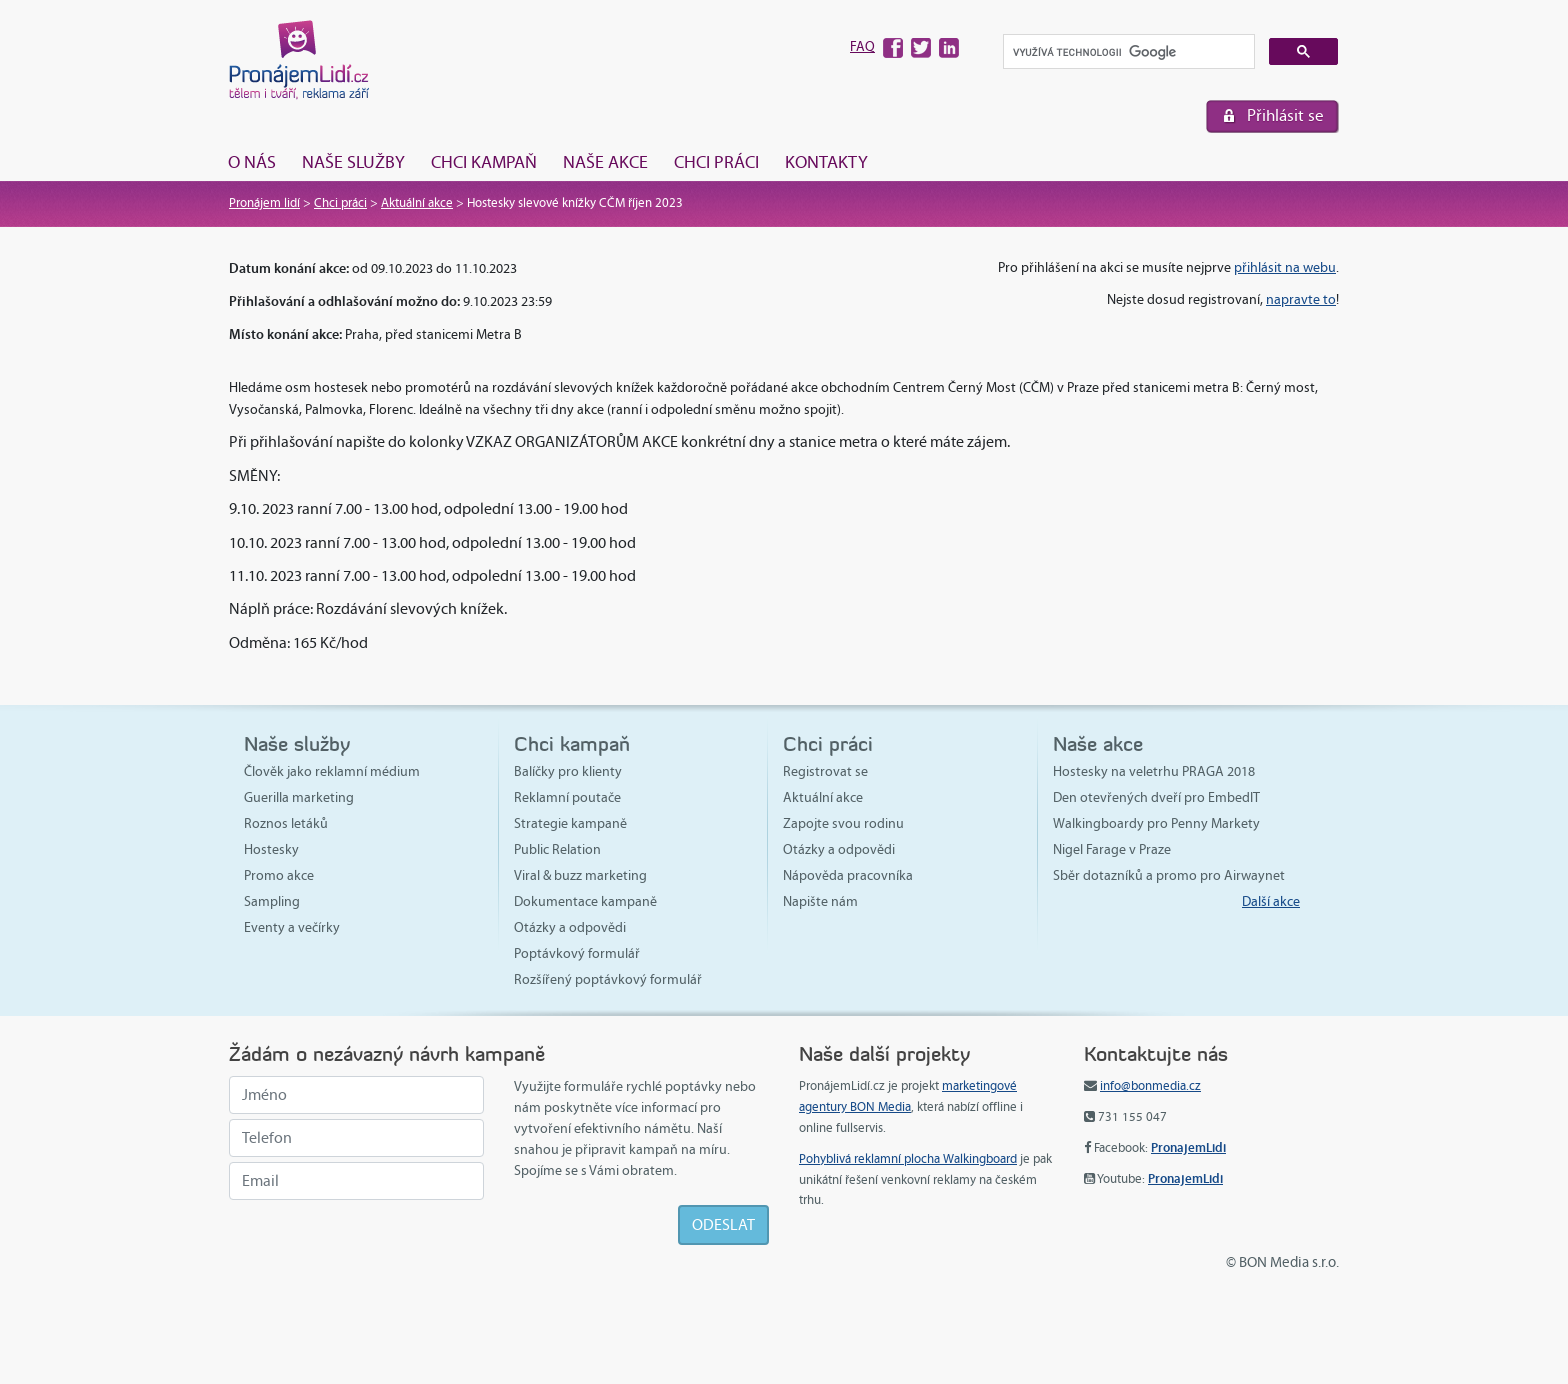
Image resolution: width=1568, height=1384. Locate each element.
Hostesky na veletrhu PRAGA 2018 (1154, 771)
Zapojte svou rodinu (843, 823)
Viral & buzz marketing (580, 875)
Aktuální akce (417, 203)
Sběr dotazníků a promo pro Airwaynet (1169, 875)
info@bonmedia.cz (1150, 1086)
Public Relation (557, 849)
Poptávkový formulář (577, 953)
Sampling (272, 901)
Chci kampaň (484, 162)
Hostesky (271, 849)
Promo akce (279, 875)
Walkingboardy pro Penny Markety (1156, 823)
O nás (252, 162)
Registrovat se (825, 771)
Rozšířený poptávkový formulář (608, 979)
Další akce (1271, 901)
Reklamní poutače (567, 797)
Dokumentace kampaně (585, 901)
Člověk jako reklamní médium (332, 771)
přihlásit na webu (1285, 267)
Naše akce (605, 162)
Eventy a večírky (292, 927)
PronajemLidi (1188, 1147)
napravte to (1301, 299)
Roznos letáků (286, 823)
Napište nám (820, 901)
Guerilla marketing (299, 797)
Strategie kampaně (570, 823)
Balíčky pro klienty (568, 771)
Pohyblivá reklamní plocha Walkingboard (908, 1159)
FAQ (862, 46)
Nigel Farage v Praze (1112, 849)
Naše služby (353, 162)
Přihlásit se (1285, 115)
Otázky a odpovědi (570, 927)
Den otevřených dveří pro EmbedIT (1156, 797)
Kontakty (826, 162)
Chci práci (716, 162)
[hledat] (1127, 52)
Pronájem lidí (264, 203)
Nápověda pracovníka (848, 875)
